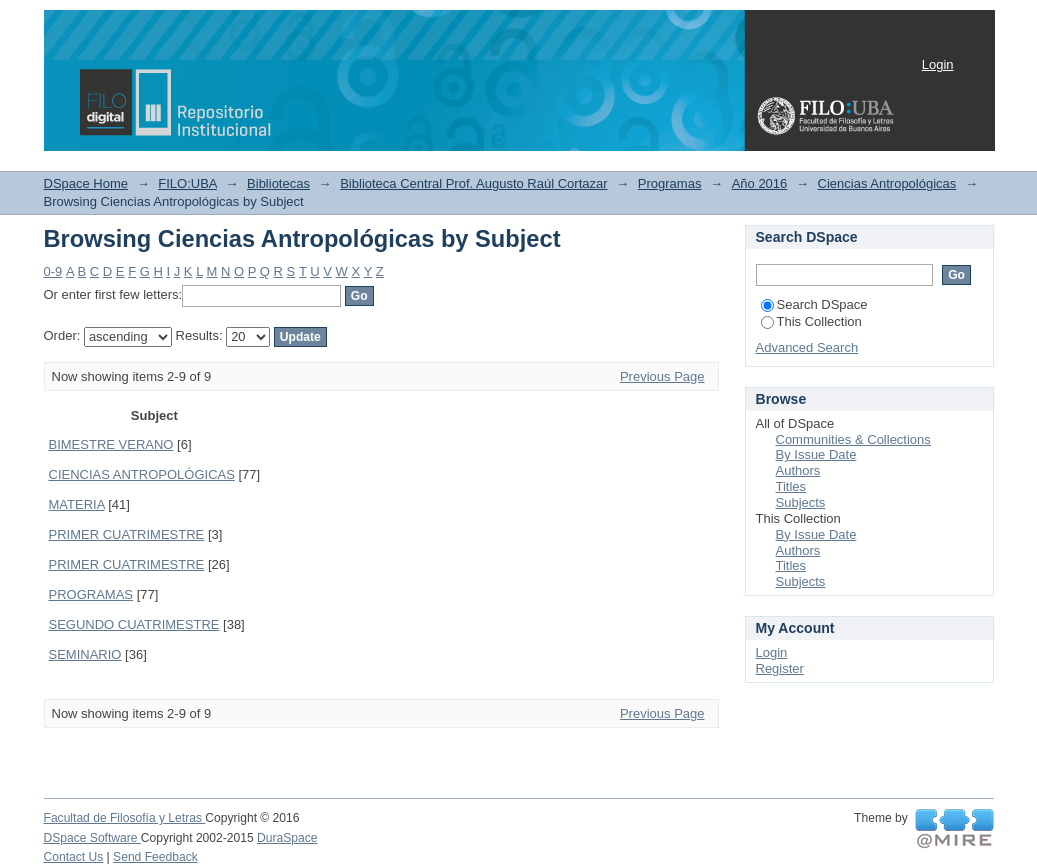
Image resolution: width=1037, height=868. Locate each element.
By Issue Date (816, 454)
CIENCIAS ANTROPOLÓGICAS (142, 474)
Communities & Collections (853, 439)
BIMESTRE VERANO (111, 444)
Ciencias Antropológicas (887, 183)
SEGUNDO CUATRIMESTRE (134, 624)
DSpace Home (86, 183)
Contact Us (74, 857)
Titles (791, 486)
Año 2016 (760, 183)
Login (938, 64)
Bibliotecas (278, 183)
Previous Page (662, 376)
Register (780, 668)
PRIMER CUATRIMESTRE (127, 534)
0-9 (53, 271)
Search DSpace (814, 304)
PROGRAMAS (91, 594)
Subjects (801, 502)
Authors (798, 470)
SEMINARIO (85, 654)
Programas (670, 183)
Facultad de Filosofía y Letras (125, 818)
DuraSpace (287, 838)
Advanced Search (807, 347)
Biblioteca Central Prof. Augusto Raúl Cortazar (473, 183)
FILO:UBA (187, 183)
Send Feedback (155, 857)
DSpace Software (92, 838)
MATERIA (77, 504)
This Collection (811, 321)
